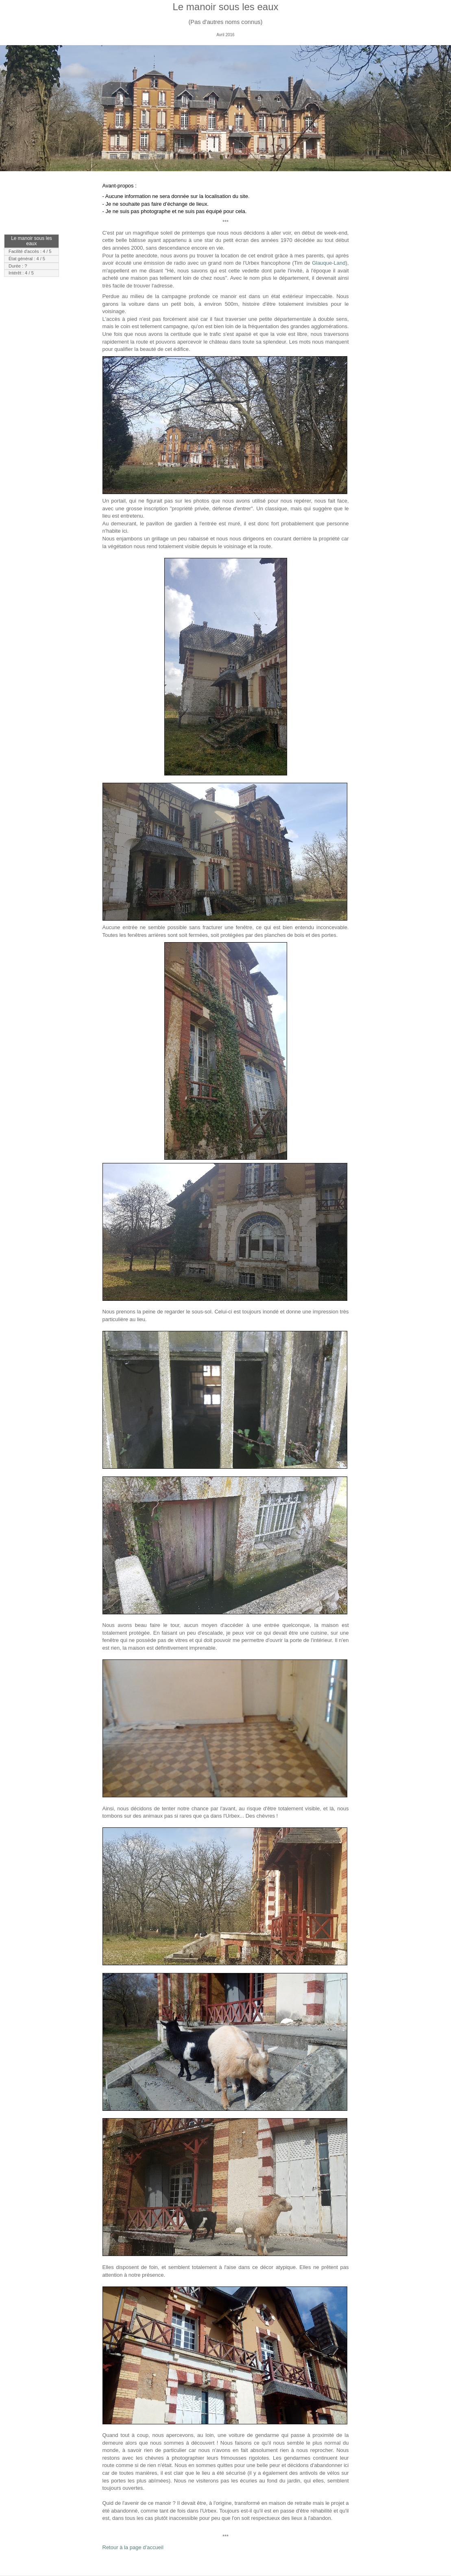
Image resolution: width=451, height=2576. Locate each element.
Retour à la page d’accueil (132, 2547)
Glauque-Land (328, 263)
